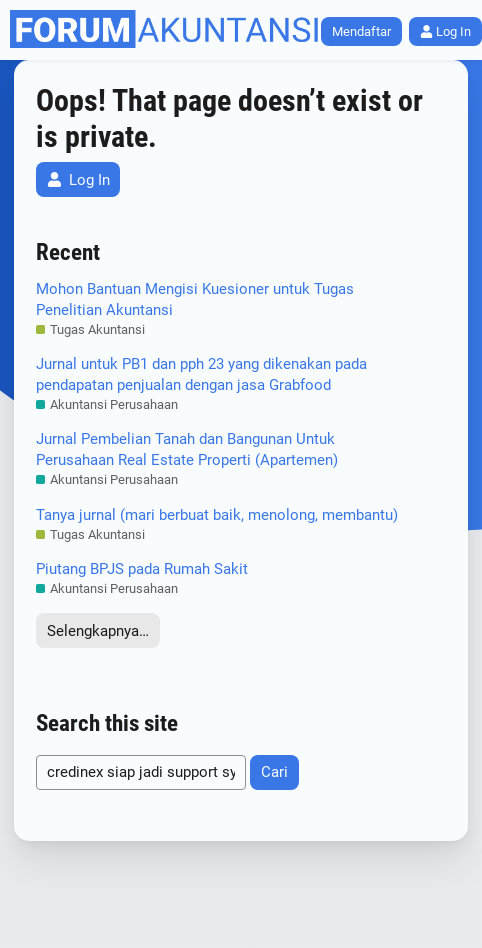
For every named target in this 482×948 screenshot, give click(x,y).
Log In (78, 180)
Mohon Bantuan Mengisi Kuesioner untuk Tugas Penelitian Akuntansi (195, 299)
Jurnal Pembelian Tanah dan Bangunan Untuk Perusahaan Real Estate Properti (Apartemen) (187, 449)
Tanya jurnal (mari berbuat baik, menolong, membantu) (217, 515)
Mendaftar (361, 31)
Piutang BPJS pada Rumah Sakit (142, 569)
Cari (274, 772)
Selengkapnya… (98, 631)
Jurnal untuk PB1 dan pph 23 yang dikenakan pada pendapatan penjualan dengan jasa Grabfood (201, 374)
